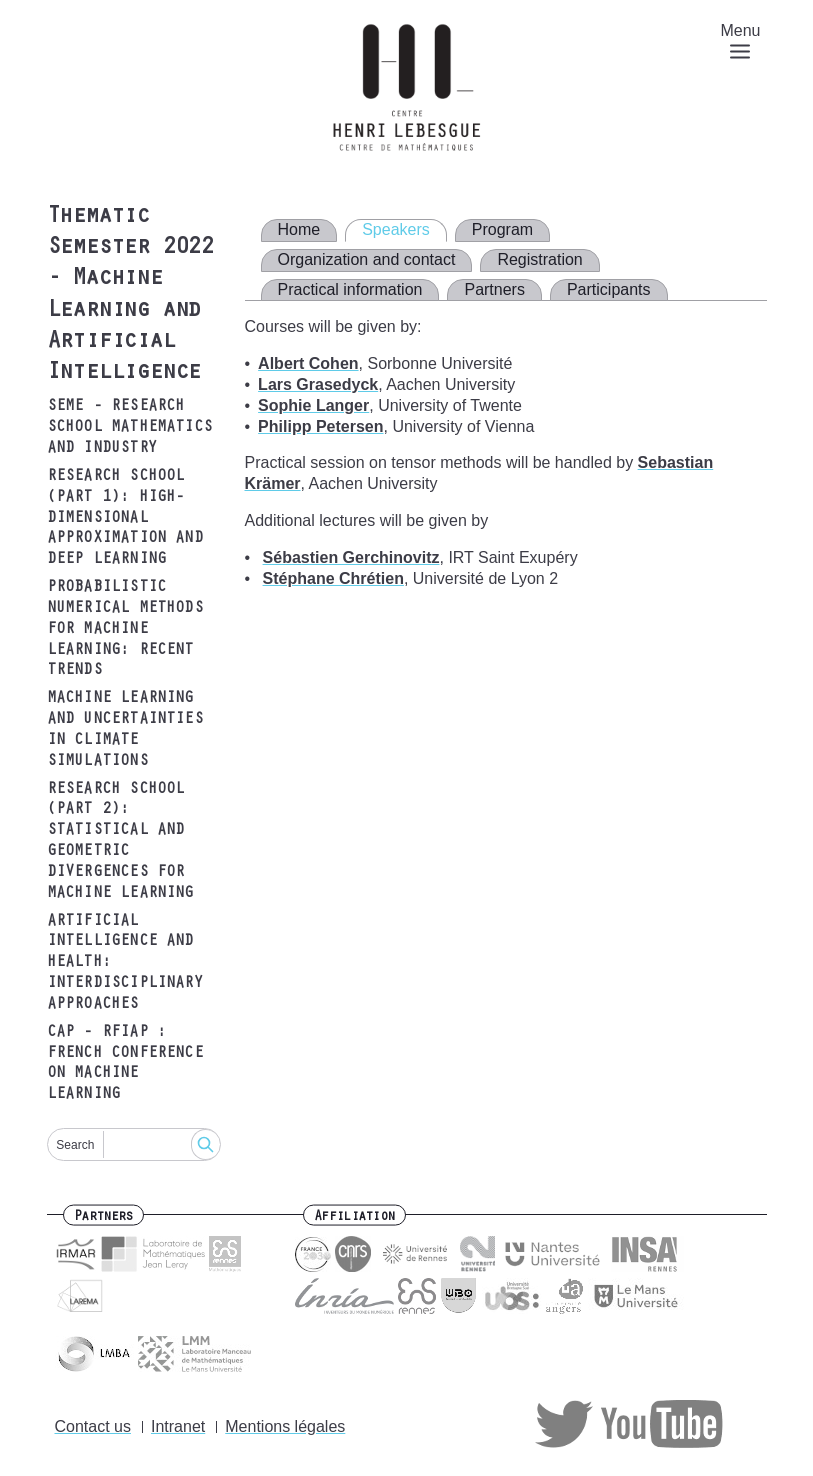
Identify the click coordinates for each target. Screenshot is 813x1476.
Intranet (178, 1426)
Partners (494, 289)
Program (502, 229)
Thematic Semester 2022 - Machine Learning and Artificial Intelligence (130, 296)
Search (75, 1145)
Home (299, 229)
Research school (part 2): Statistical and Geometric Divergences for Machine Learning (120, 842)
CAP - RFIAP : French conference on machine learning (125, 1064)
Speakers (396, 229)
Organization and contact (367, 259)
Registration (539, 259)
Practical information (350, 289)
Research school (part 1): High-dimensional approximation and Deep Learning (125, 518)
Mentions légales (285, 1426)
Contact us (93, 1426)
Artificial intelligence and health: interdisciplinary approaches (125, 963)
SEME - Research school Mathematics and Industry (130, 428)
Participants (609, 289)
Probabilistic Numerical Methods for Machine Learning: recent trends (125, 629)
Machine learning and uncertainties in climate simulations (125, 730)
